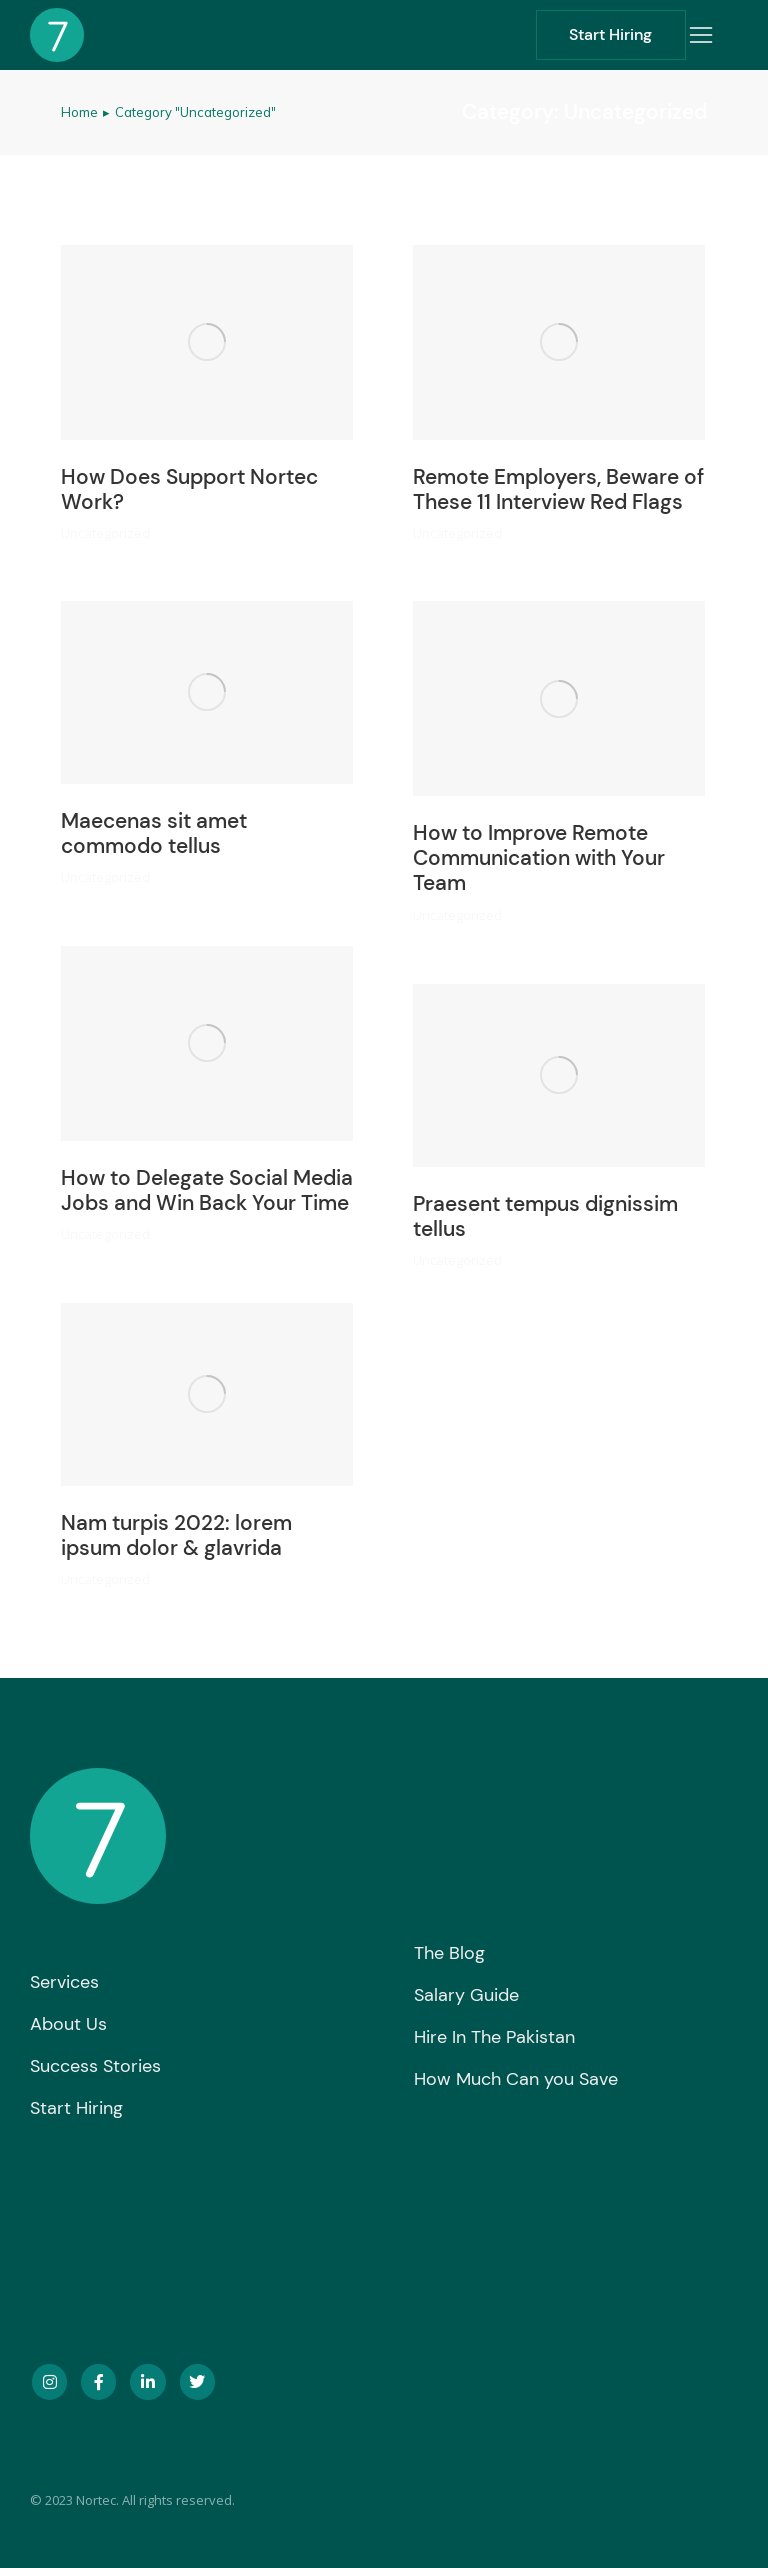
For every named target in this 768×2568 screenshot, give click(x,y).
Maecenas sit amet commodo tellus (154, 833)
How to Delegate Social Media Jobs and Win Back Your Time (207, 1190)
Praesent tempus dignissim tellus (545, 1216)
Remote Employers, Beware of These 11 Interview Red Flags (558, 489)
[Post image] (207, 342)
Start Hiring (610, 34)
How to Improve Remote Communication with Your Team (539, 858)
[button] (701, 35)
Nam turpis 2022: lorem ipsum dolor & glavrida (176, 1535)
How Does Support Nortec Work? (189, 489)
